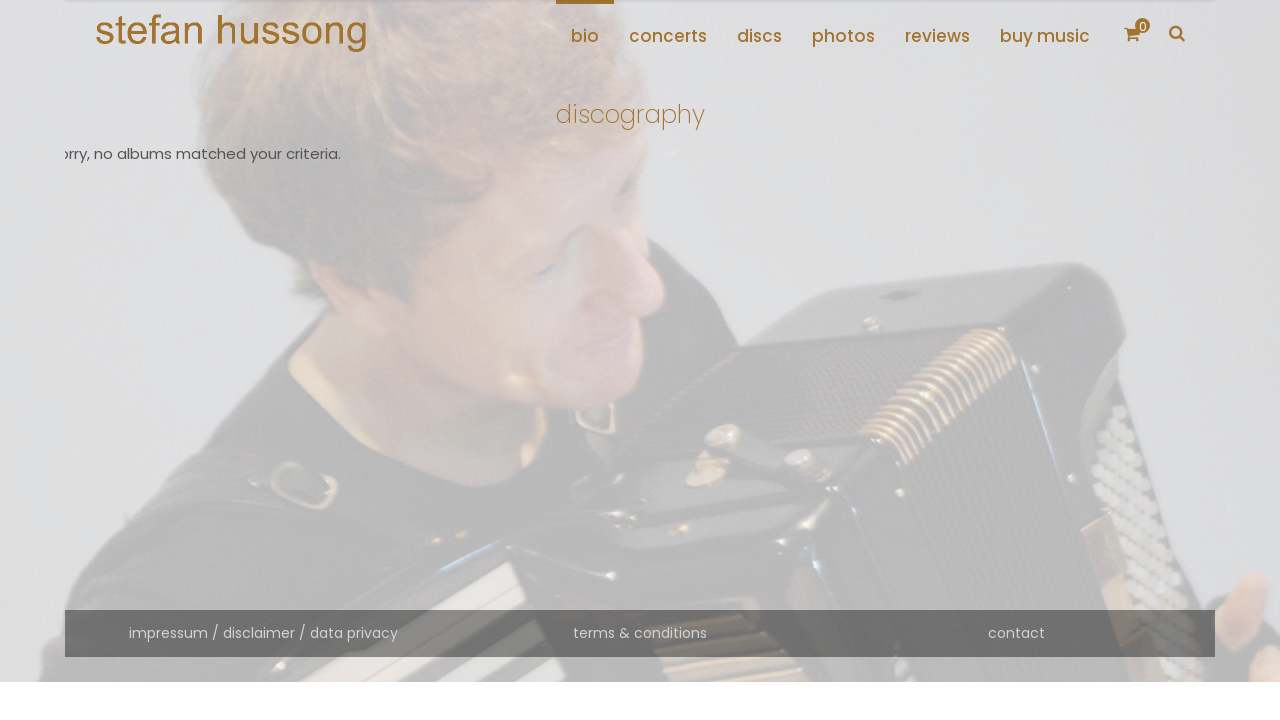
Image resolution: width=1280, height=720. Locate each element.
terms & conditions (640, 633)
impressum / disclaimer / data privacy (263, 633)
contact (1016, 633)
